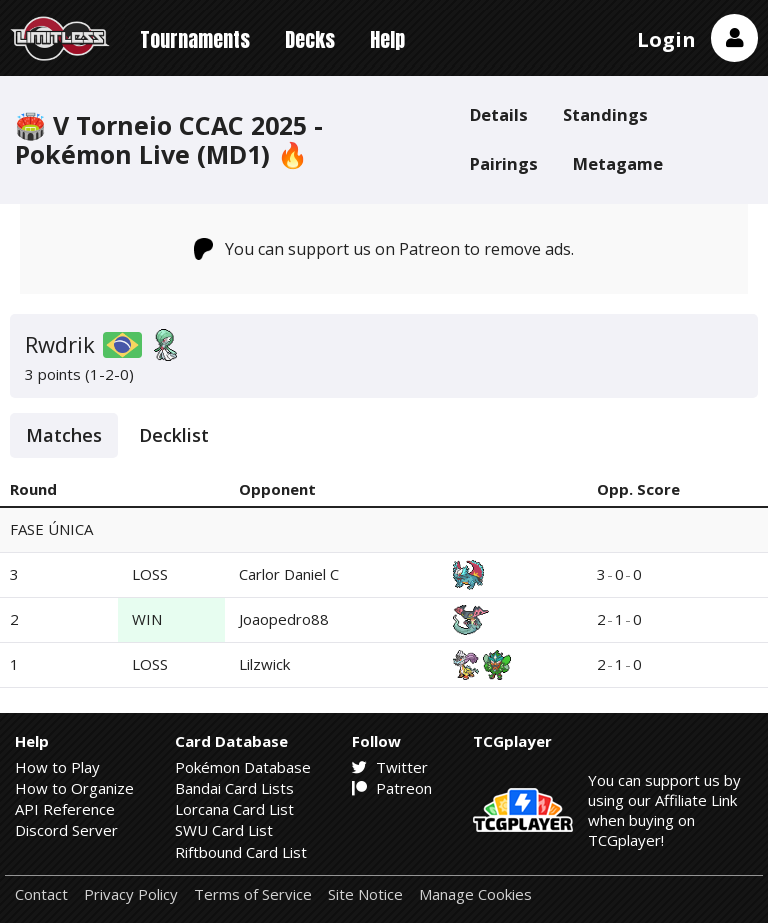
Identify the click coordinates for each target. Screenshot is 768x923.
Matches (64, 435)
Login (666, 39)
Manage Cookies (475, 894)
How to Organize (74, 788)
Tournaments (195, 39)
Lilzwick (264, 664)
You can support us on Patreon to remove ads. (384, 249)
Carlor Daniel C (289, 574)
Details (499, 114)
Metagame (618, 163)
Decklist (174, 435)
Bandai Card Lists (234, 788)
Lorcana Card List (234, 809)
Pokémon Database (243, 767)
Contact (41, 894)
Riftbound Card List (241, 852)
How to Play (57, 767)
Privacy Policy (131, 894)
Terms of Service (253, 894)
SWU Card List (224, 830)
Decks (310, 39)
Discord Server (66, 830)
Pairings (504, 163)
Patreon (392, 788)
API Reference (65, 809)
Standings (605, 114)
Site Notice (365, 894)
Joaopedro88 (284, 619)
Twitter (390, 767)
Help (387, 39)
